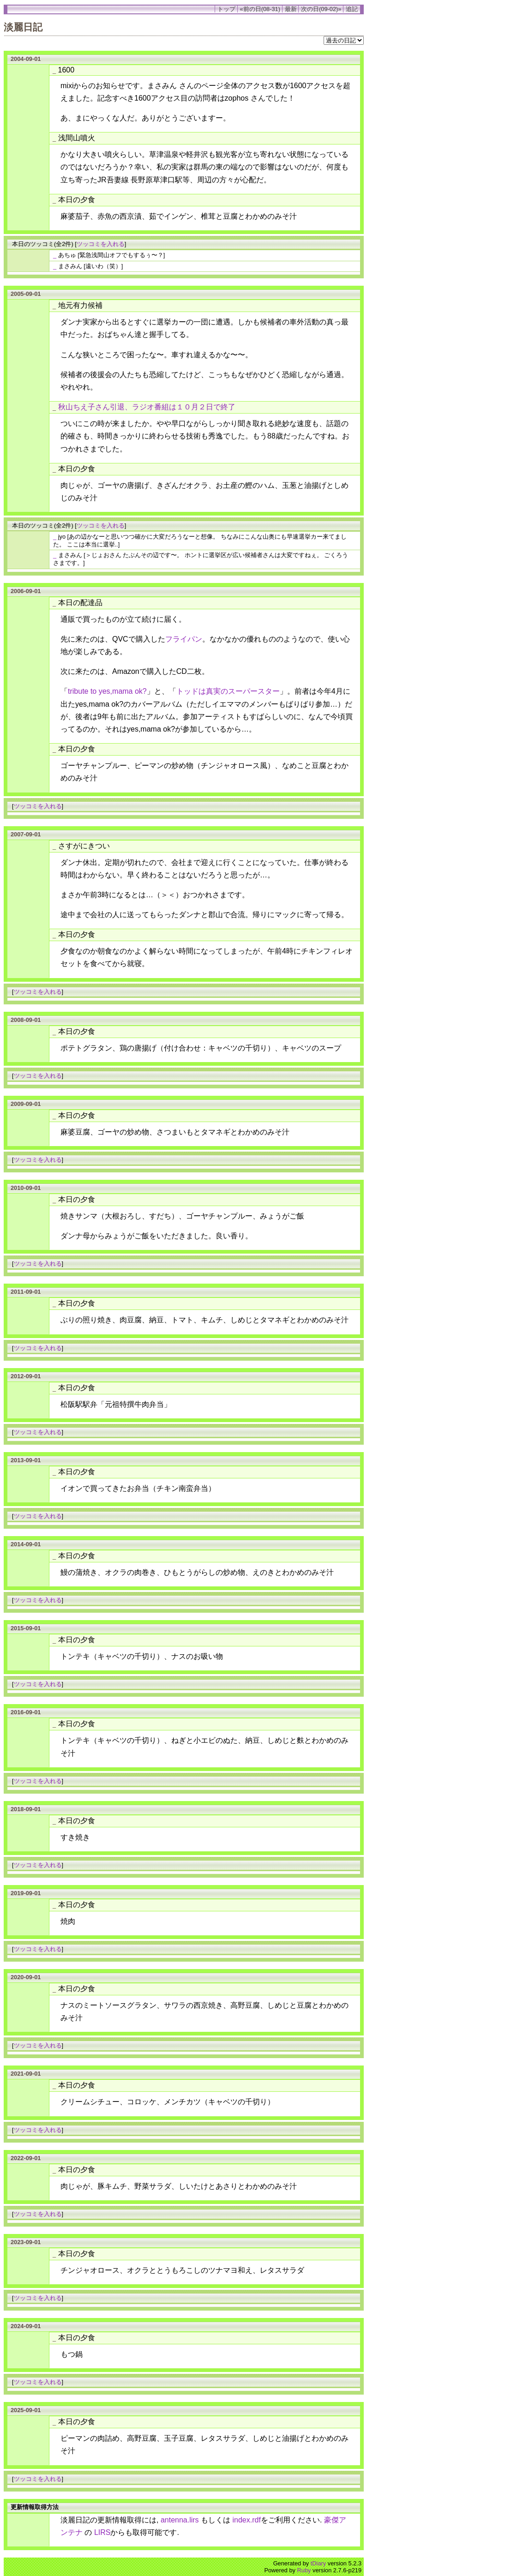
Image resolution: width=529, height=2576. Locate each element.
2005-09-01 (26, 293)
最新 (291, 9)
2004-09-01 (26, 58)
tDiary (318, 2563)
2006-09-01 (26, 591)
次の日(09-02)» (321, 9)
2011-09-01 (26, 1291)
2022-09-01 (26, 2158)
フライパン (183, 639)
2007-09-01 (26, 834)
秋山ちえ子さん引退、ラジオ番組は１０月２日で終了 (146, 407)
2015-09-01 (26, 1628)
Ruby (304, 2570)
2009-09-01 (26, 1103)
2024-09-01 (26, 2326)
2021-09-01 (26, 2073)
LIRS (102, 2532)
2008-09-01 (26, 1019)
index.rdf (247, 2520)
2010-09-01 (26, 1187)
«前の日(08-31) (260, 9)
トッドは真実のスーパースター (228, 691)
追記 (352, 9)
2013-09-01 (26, 1460)
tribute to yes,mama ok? (107, 691)
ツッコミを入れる (101, 243)
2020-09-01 (26, 1977)
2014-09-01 (26, 1544)
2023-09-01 (26, 2242)
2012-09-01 (26, 1376)
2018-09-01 (26, 1809)
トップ (226, 9)
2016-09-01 (26, 1712)
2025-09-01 (26, 2410)
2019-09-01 (26, 1893)
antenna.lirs (180, 2520)
